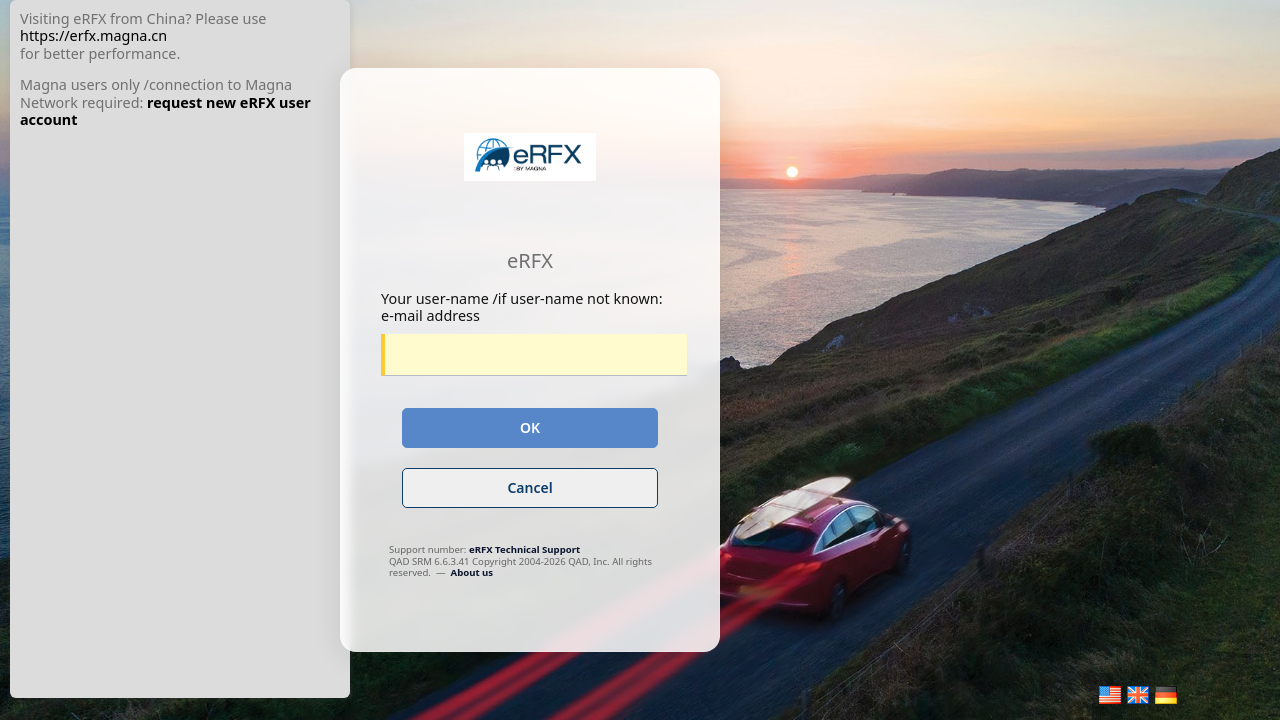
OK (530, 427)
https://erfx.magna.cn (93, 35)
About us (472, 572)
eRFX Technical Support (524, 549)
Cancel (529, 487)
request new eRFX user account (165, 111)
